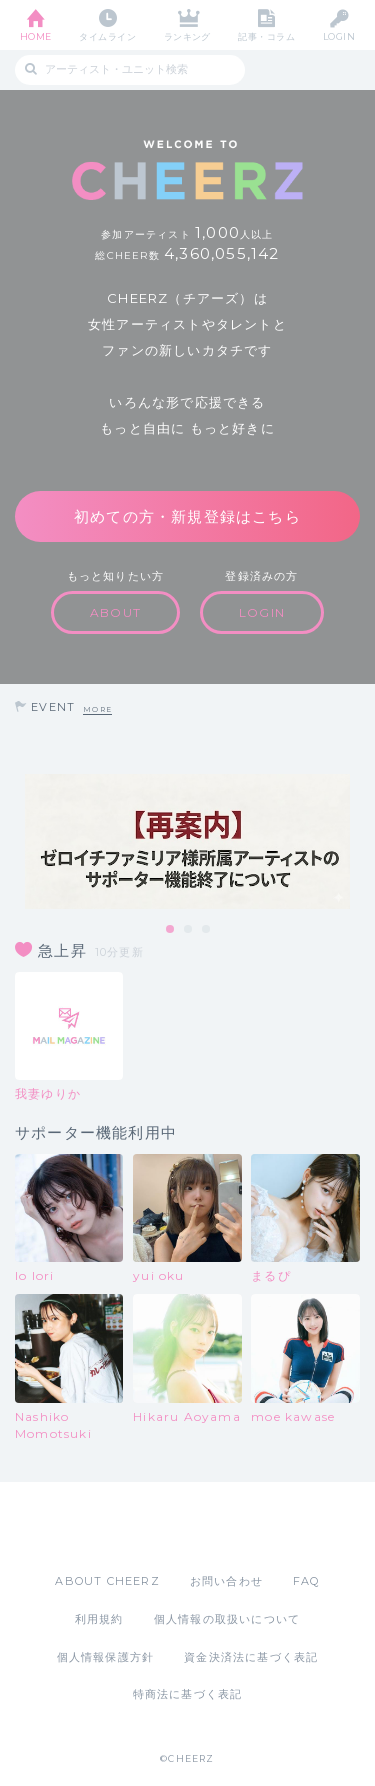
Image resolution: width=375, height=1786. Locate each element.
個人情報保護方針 (106, 1657)
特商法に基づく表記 (188, 1694)
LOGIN (339, 36)
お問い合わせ (226, 1581)
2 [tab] (189, 930)
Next (355, 842)
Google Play (239, 1527)
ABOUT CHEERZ (107, 1581)
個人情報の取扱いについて (227, 1619)
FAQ (306, 1581)
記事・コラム (266, 36)
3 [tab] (207, 930)
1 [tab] (171, 930)
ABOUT (115, 612)
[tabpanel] (187, 841)
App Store (133, 1527)
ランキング (187, 36)
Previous (20, 842)
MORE (97, 709)
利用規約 (99, 1619)
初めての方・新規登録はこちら (187, 516)
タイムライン (107, 36)
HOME (36, 36)
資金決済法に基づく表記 (251, 1657)
